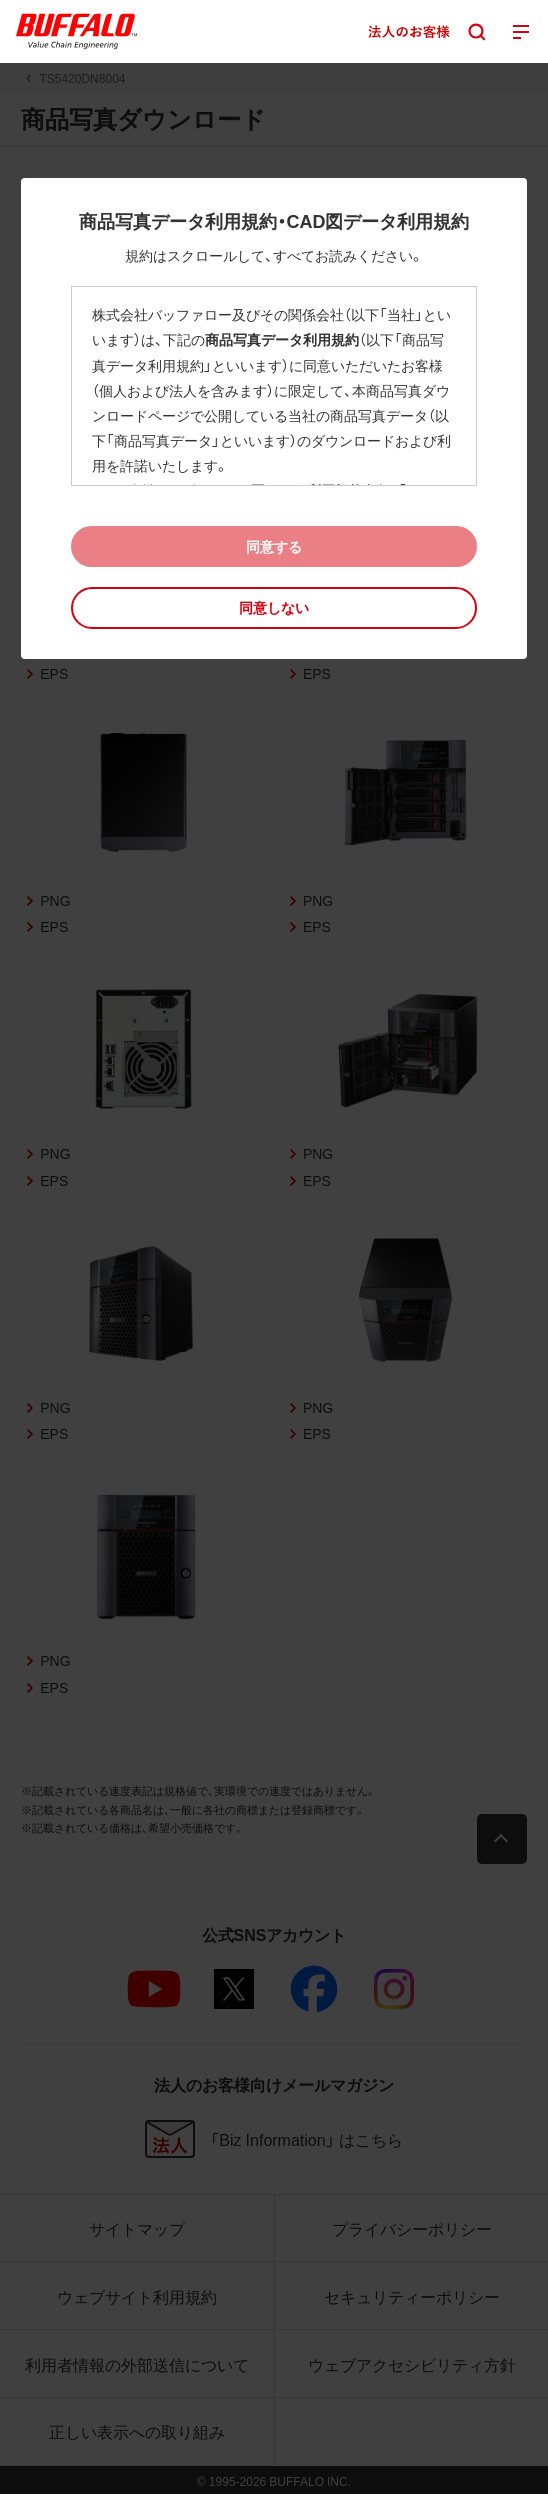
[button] (273, 607)
